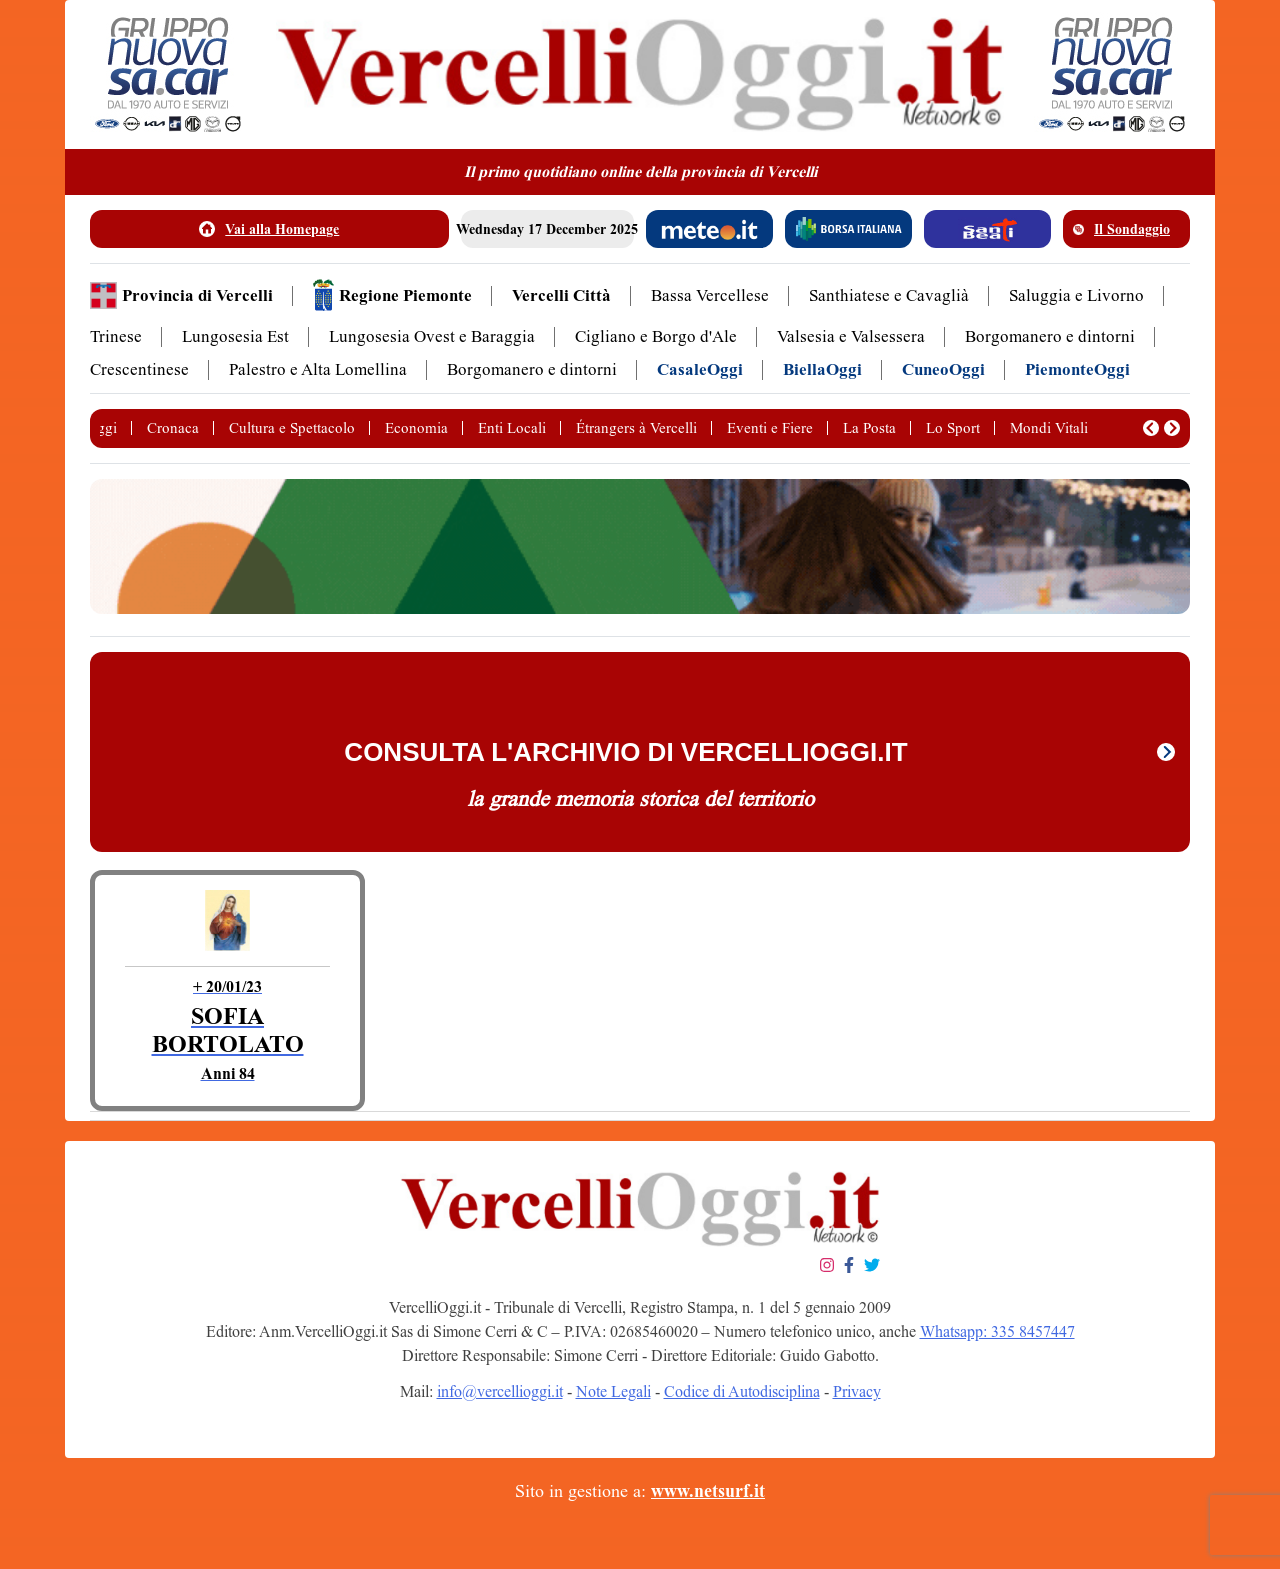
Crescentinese (139, 369)
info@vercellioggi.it (500, 1391)
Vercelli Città (561, 295)
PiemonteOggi (1077, 369)
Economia (416, 428)
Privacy (857, 1391)
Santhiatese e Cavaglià (889, 295)
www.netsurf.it (708, 1491)
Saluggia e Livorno (1076, 295)
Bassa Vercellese (710, 295)
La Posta (869, 428)
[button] (1151, 428)
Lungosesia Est (235, 336)
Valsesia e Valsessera (851, 336)
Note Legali (613, 1391)
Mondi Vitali (1049, 428)
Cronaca (173, 428)
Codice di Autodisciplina (742, 1391)
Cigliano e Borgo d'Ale (656, 336)
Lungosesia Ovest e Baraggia (432, 336)
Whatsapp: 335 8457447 (997, 1331)
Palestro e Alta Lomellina (318, 369)
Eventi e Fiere (770, 428)
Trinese (116, 336)
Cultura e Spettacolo (292, 428)
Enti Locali (512, 428)
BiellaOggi (822, 369)
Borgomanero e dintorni (1050, 336)
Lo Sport (953, 428)
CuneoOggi (943, 369)
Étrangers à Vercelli (636, 428)
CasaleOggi (700, 369)
